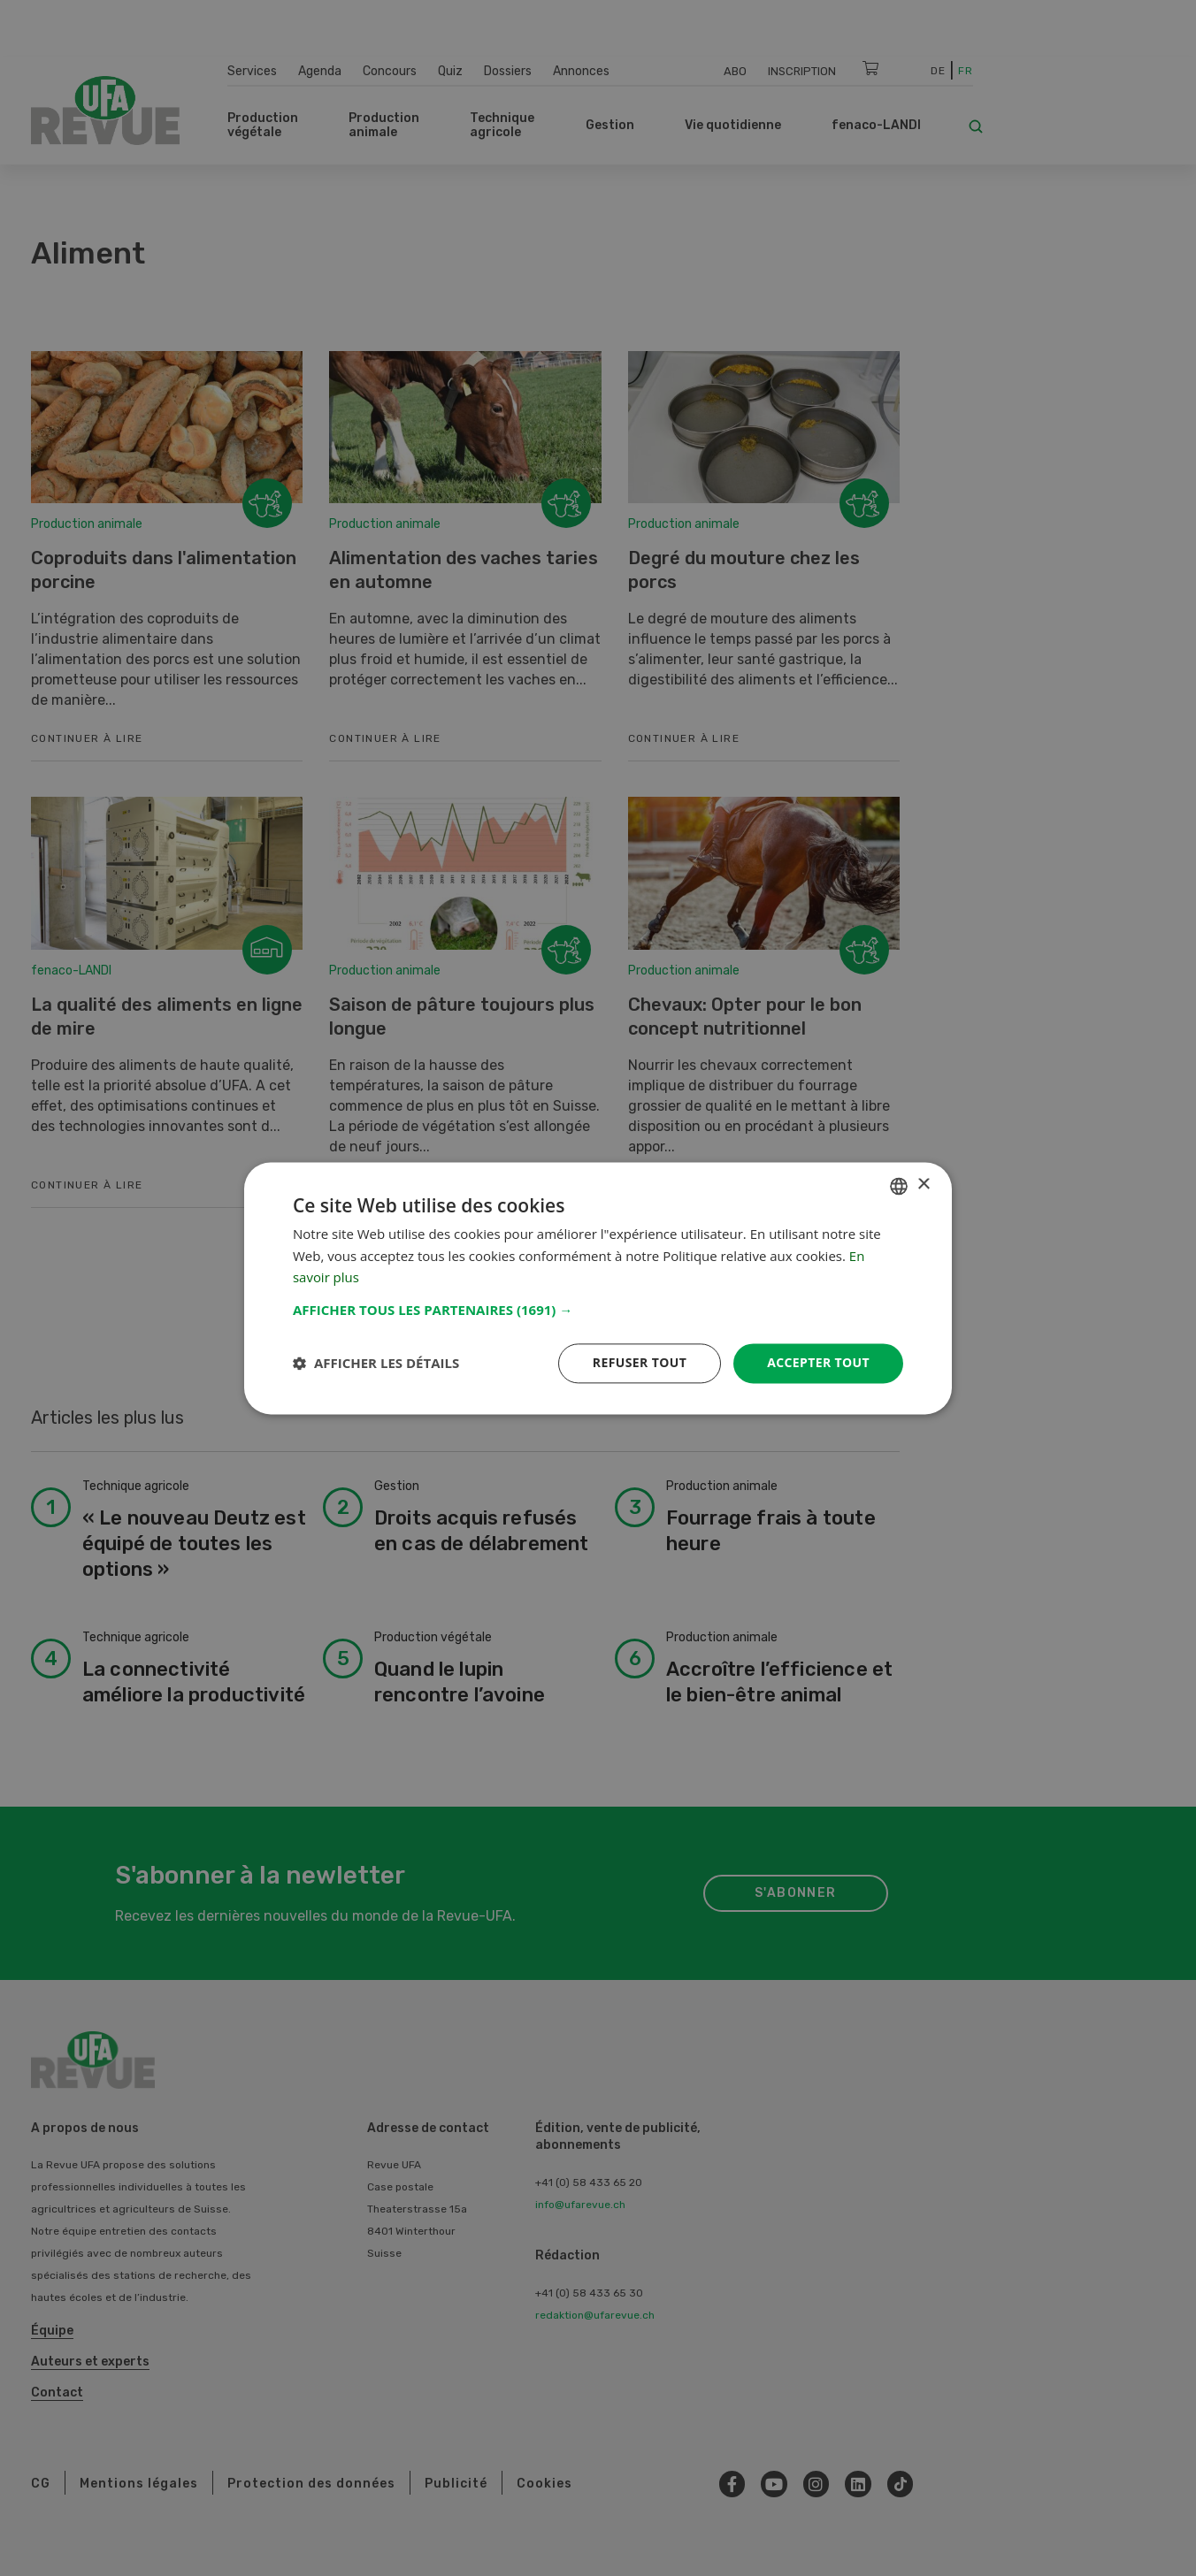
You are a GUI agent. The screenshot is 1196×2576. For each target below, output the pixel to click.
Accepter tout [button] (818, 1362)
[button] (598, 1310)
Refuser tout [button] (639, 1362)
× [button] (923, 1184)
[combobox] (899, 1186)
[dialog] (598, 1288)
